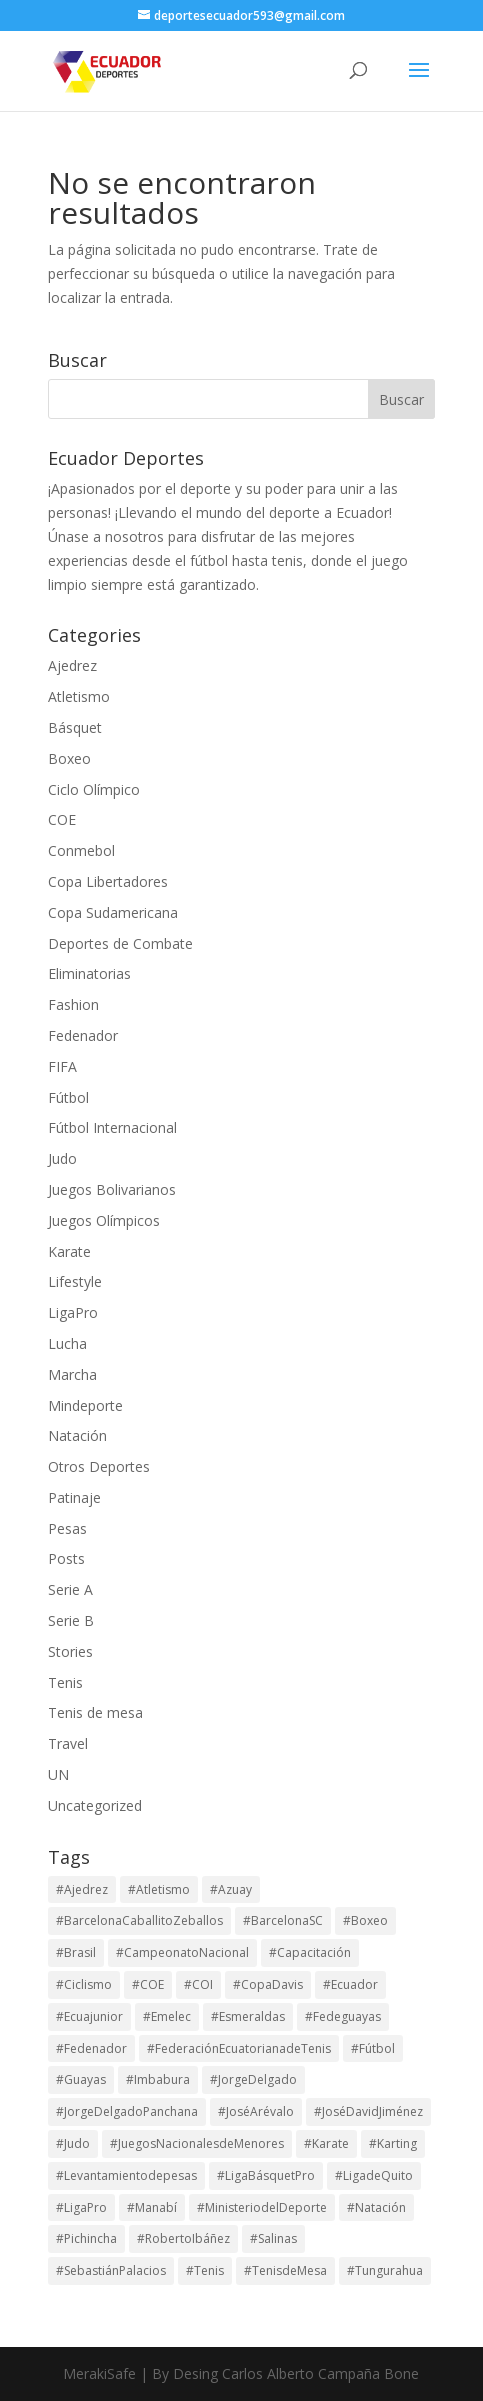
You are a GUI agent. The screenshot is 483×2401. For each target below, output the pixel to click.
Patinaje (74, 1497)
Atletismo (79, 696)
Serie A (70, 1589)
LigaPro (73, 1312)
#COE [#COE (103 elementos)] (148, 1984)
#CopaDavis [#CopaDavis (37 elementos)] (268, 1984)
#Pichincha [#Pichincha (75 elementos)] (86, 2238)
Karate (69, 1251)
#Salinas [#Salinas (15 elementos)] (273, 2238)
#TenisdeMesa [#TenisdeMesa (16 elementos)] (285, 2270)
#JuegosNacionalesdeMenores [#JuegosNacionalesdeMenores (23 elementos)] (197, 2143)
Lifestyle (75, 1281)
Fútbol (68, 1097)
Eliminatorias (89, 973)
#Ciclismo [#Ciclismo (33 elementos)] (84, 1984)
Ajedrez (72, 665)
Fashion (73, 1004)
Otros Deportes (99, 1466)
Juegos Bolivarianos (112, 1189)
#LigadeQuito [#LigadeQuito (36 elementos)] (374, 2175)
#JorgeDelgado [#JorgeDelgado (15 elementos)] (253, 2079)
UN (58, 1774)
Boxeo (69, 758)
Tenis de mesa (95, 1712)
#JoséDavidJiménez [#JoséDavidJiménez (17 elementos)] (368, 2111)
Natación (77, 1435)
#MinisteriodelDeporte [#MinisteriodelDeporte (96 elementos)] (262, 2207)
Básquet (75, 727)
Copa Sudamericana (113, 912)
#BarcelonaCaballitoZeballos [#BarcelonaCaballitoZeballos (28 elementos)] (139, 1920)
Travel (68, 1743)
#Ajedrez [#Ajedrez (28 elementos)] (82, 1889)
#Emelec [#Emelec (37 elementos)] (167, 2016)
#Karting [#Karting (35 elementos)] (393, 2143)
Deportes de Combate (120, 943)
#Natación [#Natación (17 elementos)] (376, 2207)
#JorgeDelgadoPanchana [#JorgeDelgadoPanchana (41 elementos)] (127, 2111)
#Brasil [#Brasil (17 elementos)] (76, 1952)
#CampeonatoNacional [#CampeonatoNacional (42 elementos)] (182, 1952)
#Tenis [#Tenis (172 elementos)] (205, 2270)
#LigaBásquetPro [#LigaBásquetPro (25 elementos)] (266, 2175)
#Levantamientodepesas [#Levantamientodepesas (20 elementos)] (126, 2175)
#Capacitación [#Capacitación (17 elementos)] (310, 1952)
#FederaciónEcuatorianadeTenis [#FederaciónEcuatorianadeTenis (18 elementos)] (239, 2048)
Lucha (67, 1343)
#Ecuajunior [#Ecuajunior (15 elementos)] (89, 2016)
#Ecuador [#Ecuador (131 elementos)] (350, 1984)
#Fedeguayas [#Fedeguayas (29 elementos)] (343, 2016)
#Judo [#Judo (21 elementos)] (73, 2143)
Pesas (67, 1528)
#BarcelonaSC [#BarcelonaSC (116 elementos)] (283, 1920)
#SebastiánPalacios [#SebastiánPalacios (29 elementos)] (111, 2270)
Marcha (72, 1374)
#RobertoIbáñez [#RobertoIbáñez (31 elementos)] (183, 2238)
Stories (70, 1651)
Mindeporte (85, 1405)
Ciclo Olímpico (94, 789)
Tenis (65, 1682)
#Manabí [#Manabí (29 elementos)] (152, 2207)
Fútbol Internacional (112, 1127)
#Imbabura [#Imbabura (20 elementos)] (158, 2079)
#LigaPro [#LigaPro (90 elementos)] (81, 2207)
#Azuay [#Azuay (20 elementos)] (231, 1889)
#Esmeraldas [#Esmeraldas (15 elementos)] (248, 2016)
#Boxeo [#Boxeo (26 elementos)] (365, 1920)
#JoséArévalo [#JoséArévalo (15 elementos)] (256, 2111)
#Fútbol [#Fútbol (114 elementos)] (373, 2048)
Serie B (71, 1620)
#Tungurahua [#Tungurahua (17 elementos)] (385, 2270)
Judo (62, 1158)
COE (62, 819)
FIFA (62, 1066)
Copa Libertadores (108, 881)
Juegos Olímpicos (104, 1220)
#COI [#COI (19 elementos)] (198, 1984)
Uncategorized (95, 1805)
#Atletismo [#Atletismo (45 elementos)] (159, 1889)
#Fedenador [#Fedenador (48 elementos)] (91, 2048)
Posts (66, 1558)
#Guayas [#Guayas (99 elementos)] (81, 2079)
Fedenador (83, 1035)
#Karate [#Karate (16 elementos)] (326, 2143)
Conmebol (81, 850)
